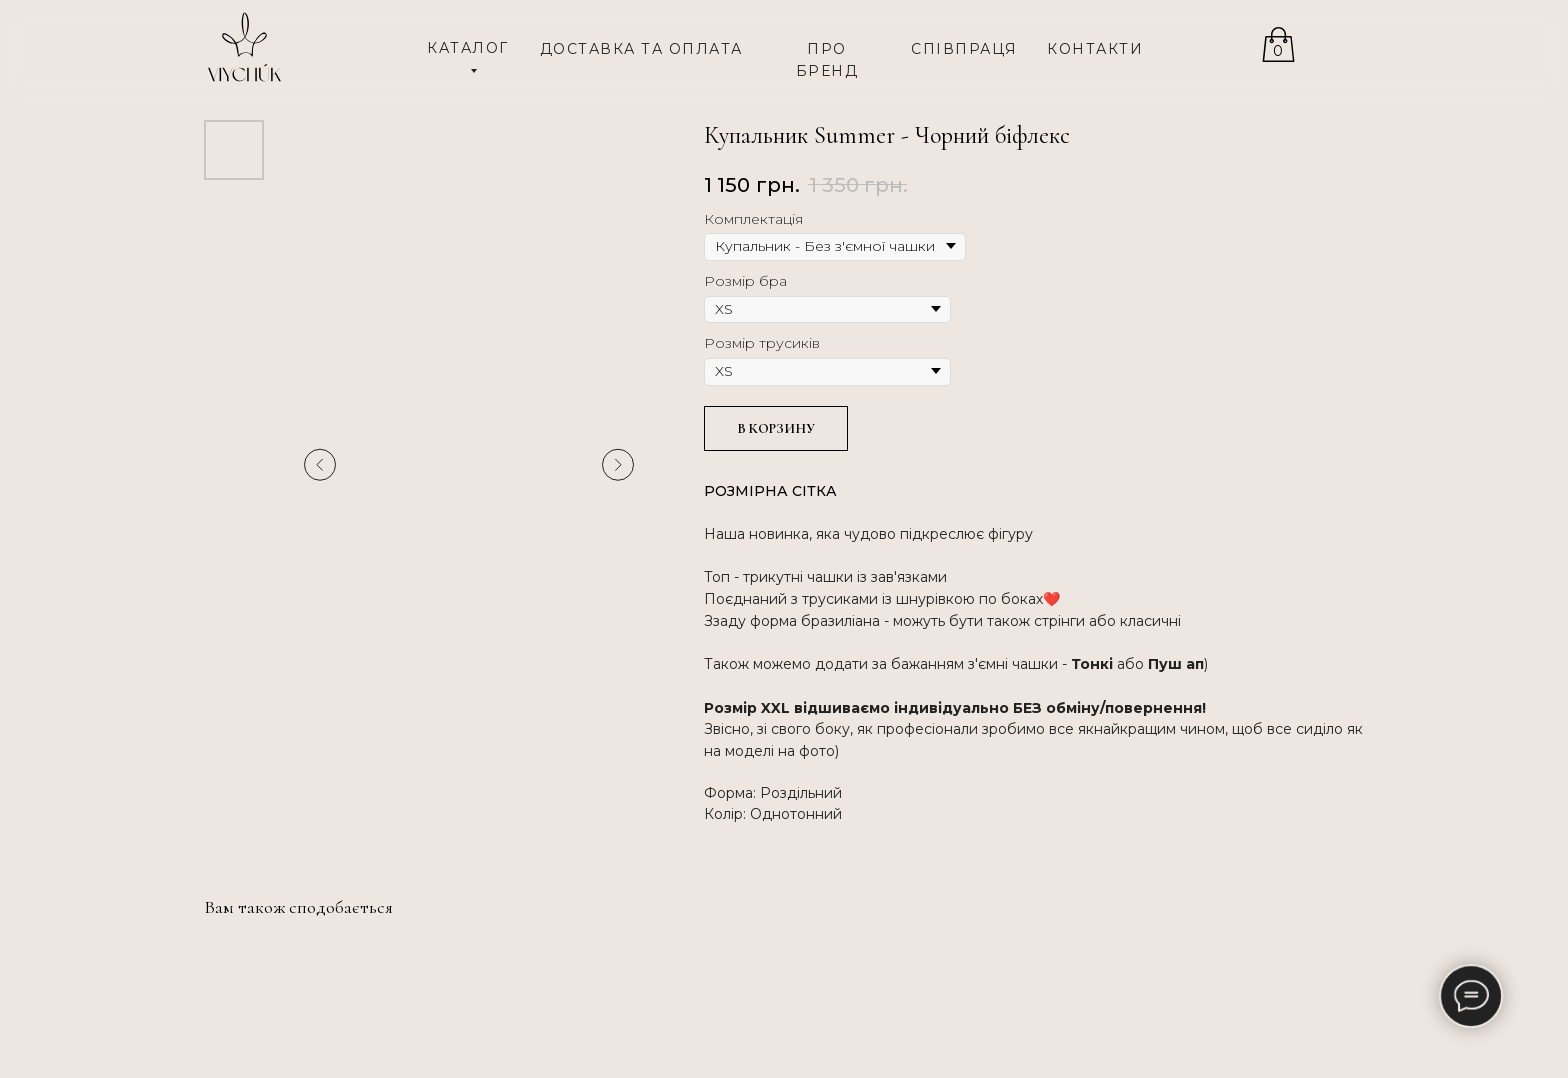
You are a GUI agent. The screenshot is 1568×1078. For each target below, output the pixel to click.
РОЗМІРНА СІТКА (770, 491)
